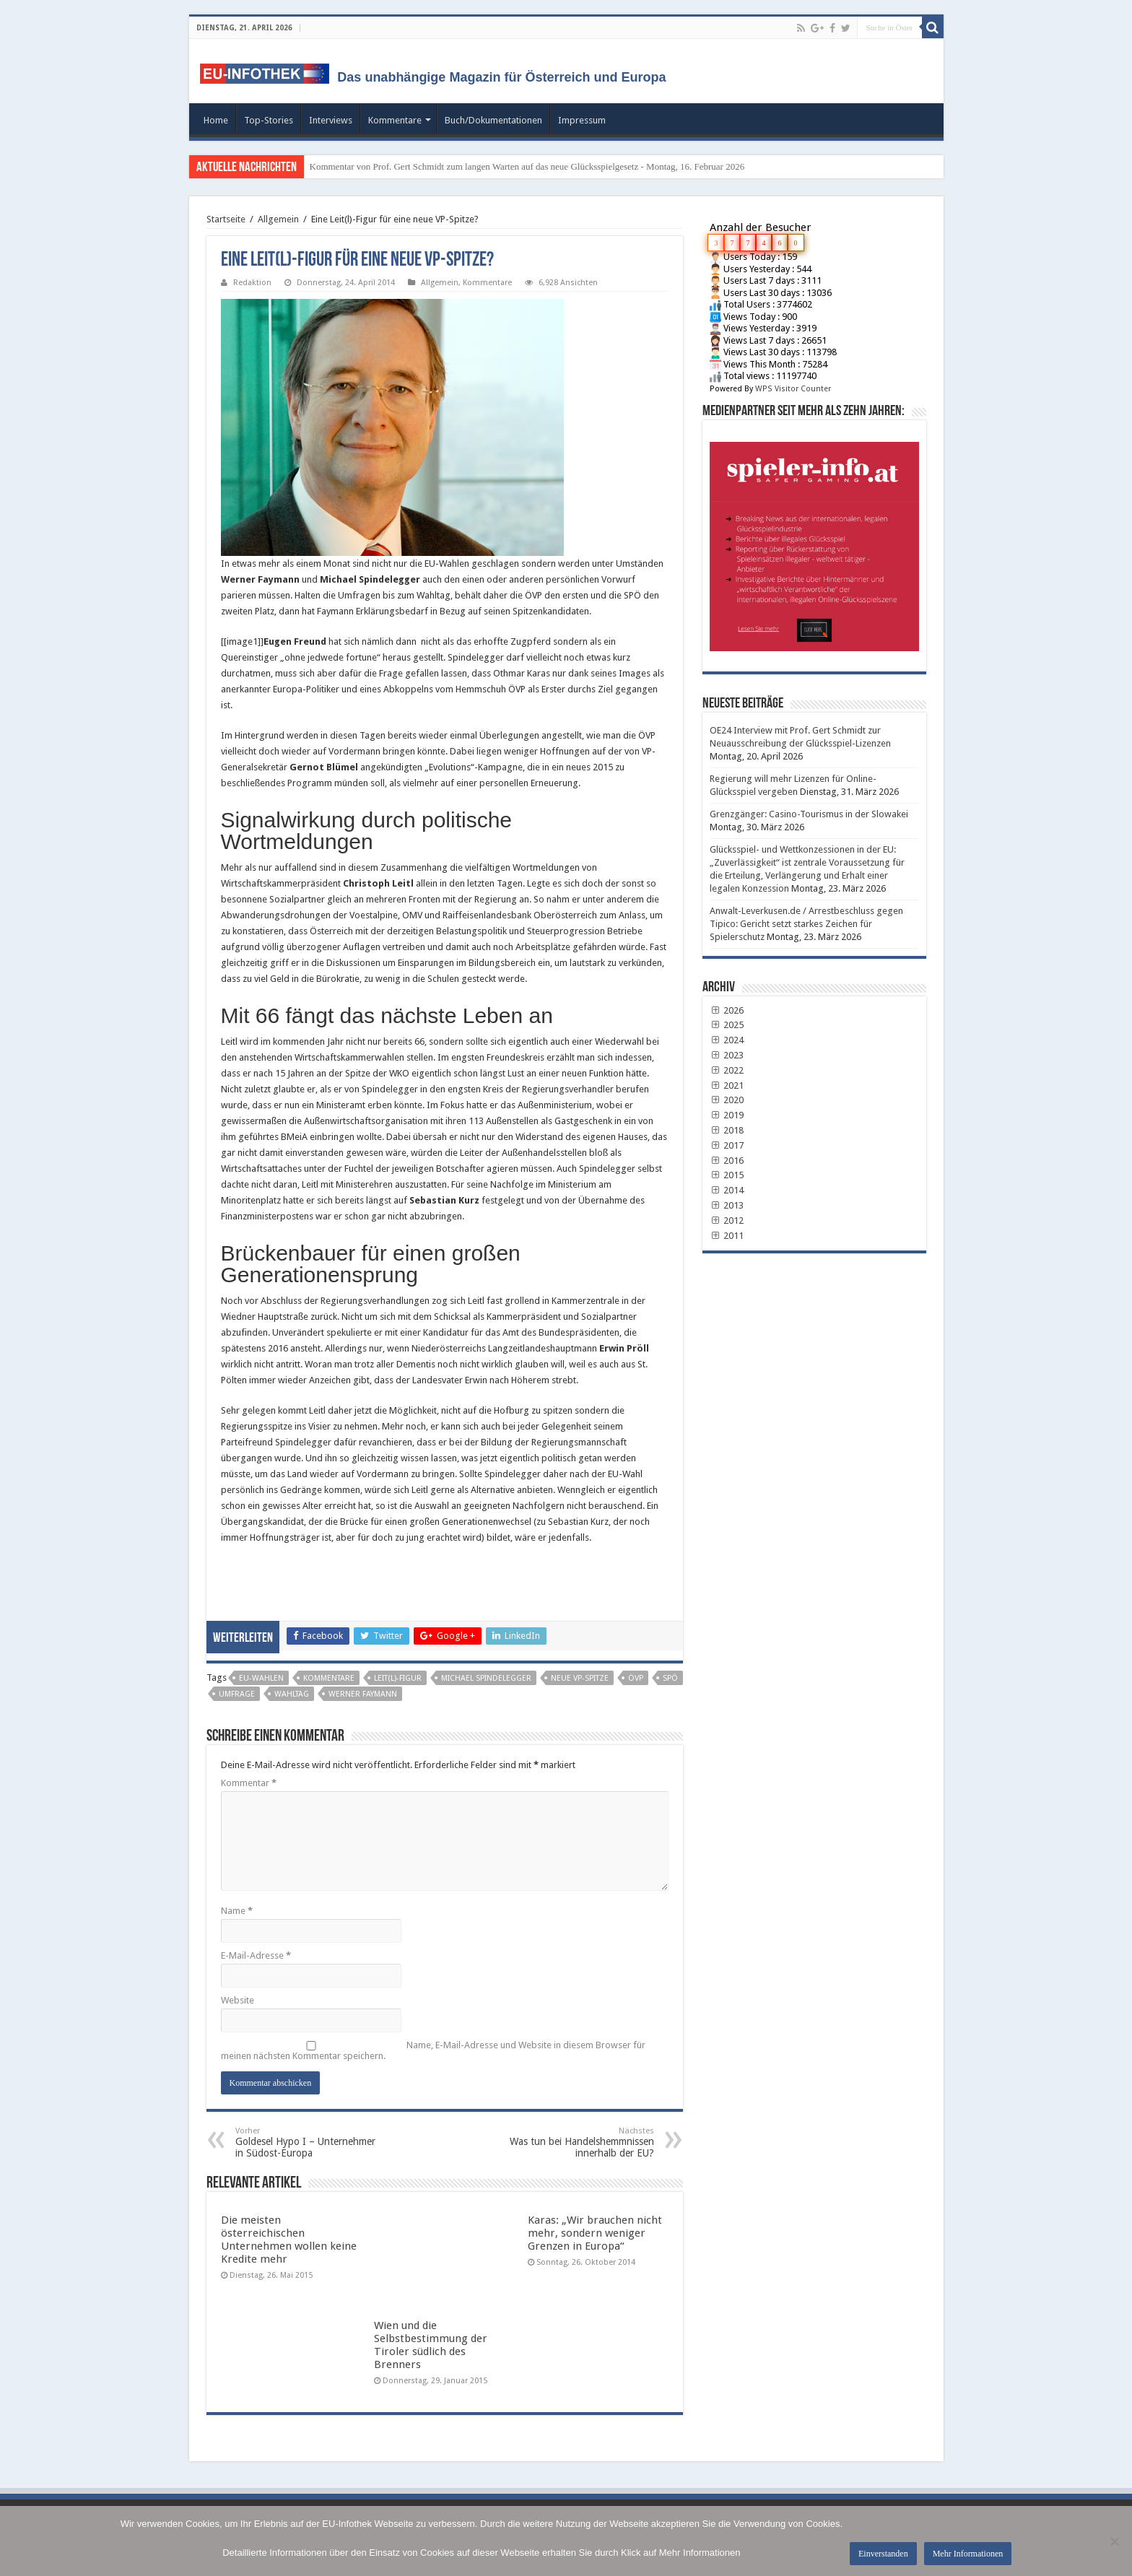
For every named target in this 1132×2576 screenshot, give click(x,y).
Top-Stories (268, 120)
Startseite (225, 219)
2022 (727, 1070)
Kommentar (249, 1782)
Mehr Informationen (968, 2554)
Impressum (582, 120)
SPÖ (670, 1678)
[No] (1114, 2541)
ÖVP (635, 1678)
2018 (727, 1130)
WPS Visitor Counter (793, 388)
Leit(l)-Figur (398, 1678)
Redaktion (252, 282)
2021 (727, 1085)
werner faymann (362, 1694)
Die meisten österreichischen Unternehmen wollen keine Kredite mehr (289, 2240)
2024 (727, 1040)
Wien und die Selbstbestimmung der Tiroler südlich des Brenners (430, 2345)
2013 (727, 1205)
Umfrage (237, 1694)
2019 (727, 1115)
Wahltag (291, 1694)
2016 (727, 1160)
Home (216, 120)
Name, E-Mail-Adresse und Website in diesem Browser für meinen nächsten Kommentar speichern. (433, 2050)
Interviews (330, 120)
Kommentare (395, 120)
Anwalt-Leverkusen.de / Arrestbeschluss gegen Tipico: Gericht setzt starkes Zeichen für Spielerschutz (806, 923)
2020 (727, 1100)
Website (237, 2000)
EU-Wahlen (261, 1678)
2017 (727, 1145)
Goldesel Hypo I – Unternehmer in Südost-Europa (309, 2142)
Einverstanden (883, 2554)
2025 (727, 1024)
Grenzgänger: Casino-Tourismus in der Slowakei (809, 814)
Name (237, 1910)
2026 (727, 1010)
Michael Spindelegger (486, 1678)
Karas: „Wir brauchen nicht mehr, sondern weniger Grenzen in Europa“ (595, 2233)
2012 (727, 1220)
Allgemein (278, 219)
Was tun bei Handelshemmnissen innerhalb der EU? (580, 2142)
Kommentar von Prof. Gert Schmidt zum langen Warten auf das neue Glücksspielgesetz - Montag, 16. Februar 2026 (527, 166)
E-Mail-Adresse (256, 1955)
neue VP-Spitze (580, 1678)
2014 (727, 1190)
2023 (727, 1055)
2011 (727, 1235)
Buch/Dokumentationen (493, 120)
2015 (727, 1175)
